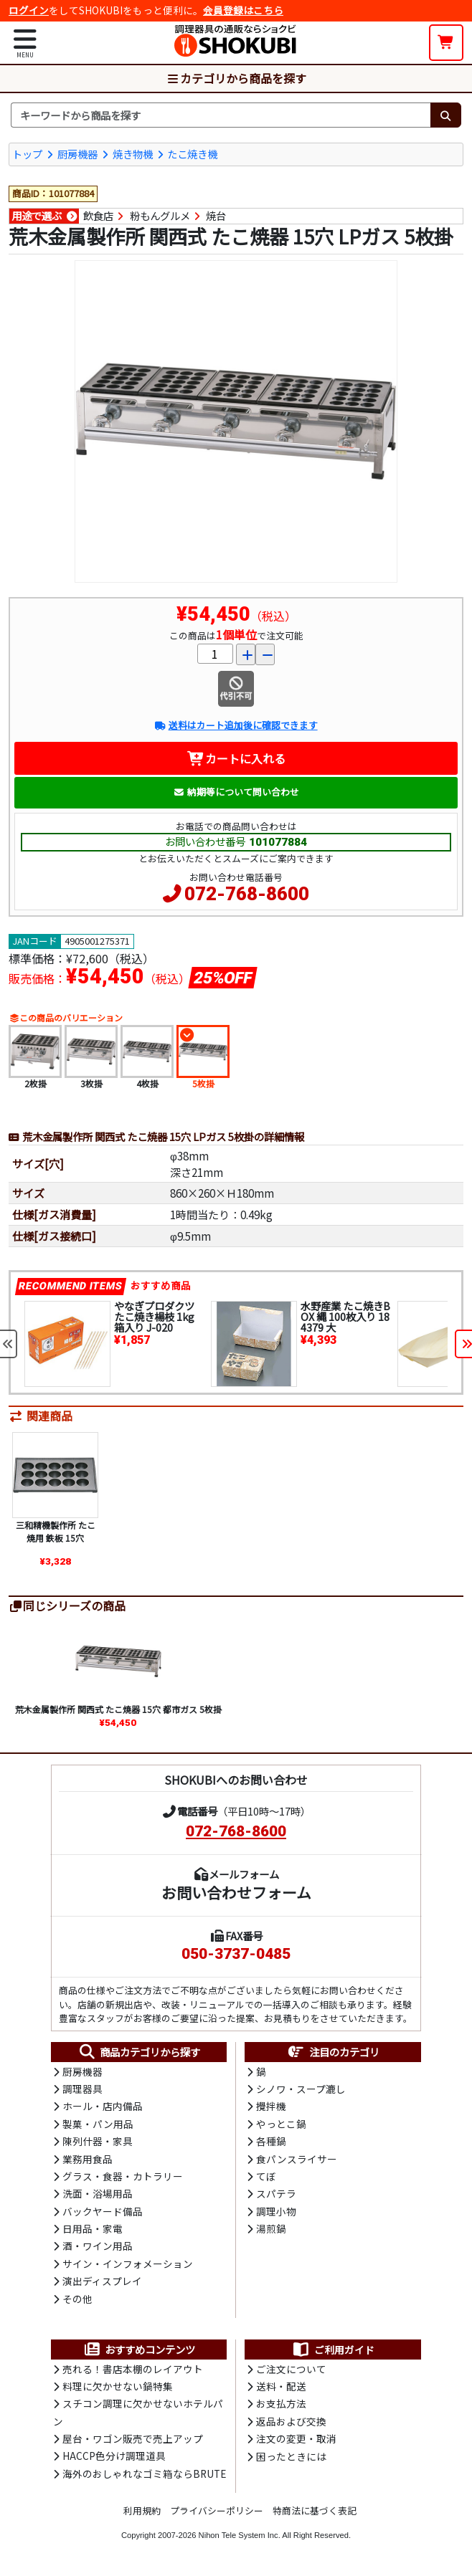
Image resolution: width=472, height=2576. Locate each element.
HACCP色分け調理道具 (114, 2455)
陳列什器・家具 (97, 2141)
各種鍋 (271, 2141)
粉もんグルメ (160, 216)
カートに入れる (236, 758)
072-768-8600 (246, 894)
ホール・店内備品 (102, 2106)
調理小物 (276, 2211)
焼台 (216, 216)
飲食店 (98, 216)
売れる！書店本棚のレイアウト (132, 2369)
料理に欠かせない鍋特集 (117, 2386)
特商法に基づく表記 (315, 2510)
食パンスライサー (296, 2159)
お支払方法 (281, 2403)
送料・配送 (281, 2386)
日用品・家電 (92, 2228)
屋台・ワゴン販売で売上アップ (132, 2438)
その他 (77, 2298)
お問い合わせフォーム (236, 1892)
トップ (27, 153)
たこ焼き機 (192, 153)
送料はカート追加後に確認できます (235, 725)
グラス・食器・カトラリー (122, 2176)
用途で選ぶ (36, 216)
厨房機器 (77, 153)
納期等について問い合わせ (236, 791)
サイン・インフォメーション (127, 2263)
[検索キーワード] (220, 115)
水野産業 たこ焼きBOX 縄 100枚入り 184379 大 (345, 1316)
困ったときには (291, 2456)
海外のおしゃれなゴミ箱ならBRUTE (144, 2473)
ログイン (29, 10)
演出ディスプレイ (102, 2281)
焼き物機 (133, 153)
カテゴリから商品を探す (236, 78)
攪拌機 (271, 2106)
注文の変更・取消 (296, 2438)
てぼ (266, 2176)
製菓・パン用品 (97, 2124)
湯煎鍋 (271, 2228)
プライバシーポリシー (216, 2510)
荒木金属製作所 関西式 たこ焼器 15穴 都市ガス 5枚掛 (118, 1709)
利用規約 (142, 2510)
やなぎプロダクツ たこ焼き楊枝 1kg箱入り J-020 (154, 1316)
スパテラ (276, 2193)
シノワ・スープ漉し (301, 2088)
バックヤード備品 (102, 2211)
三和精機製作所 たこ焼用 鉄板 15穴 (55, 1531)
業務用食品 (87, 2159)
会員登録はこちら (243, 10)
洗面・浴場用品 (97, 2193)
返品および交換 (291, 2421)
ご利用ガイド (333, 2349)
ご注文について (291, 2369)
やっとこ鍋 (281, 2124)
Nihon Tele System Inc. (239, 2535)
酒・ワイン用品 (97, 2245)
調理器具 (82, 2088)
